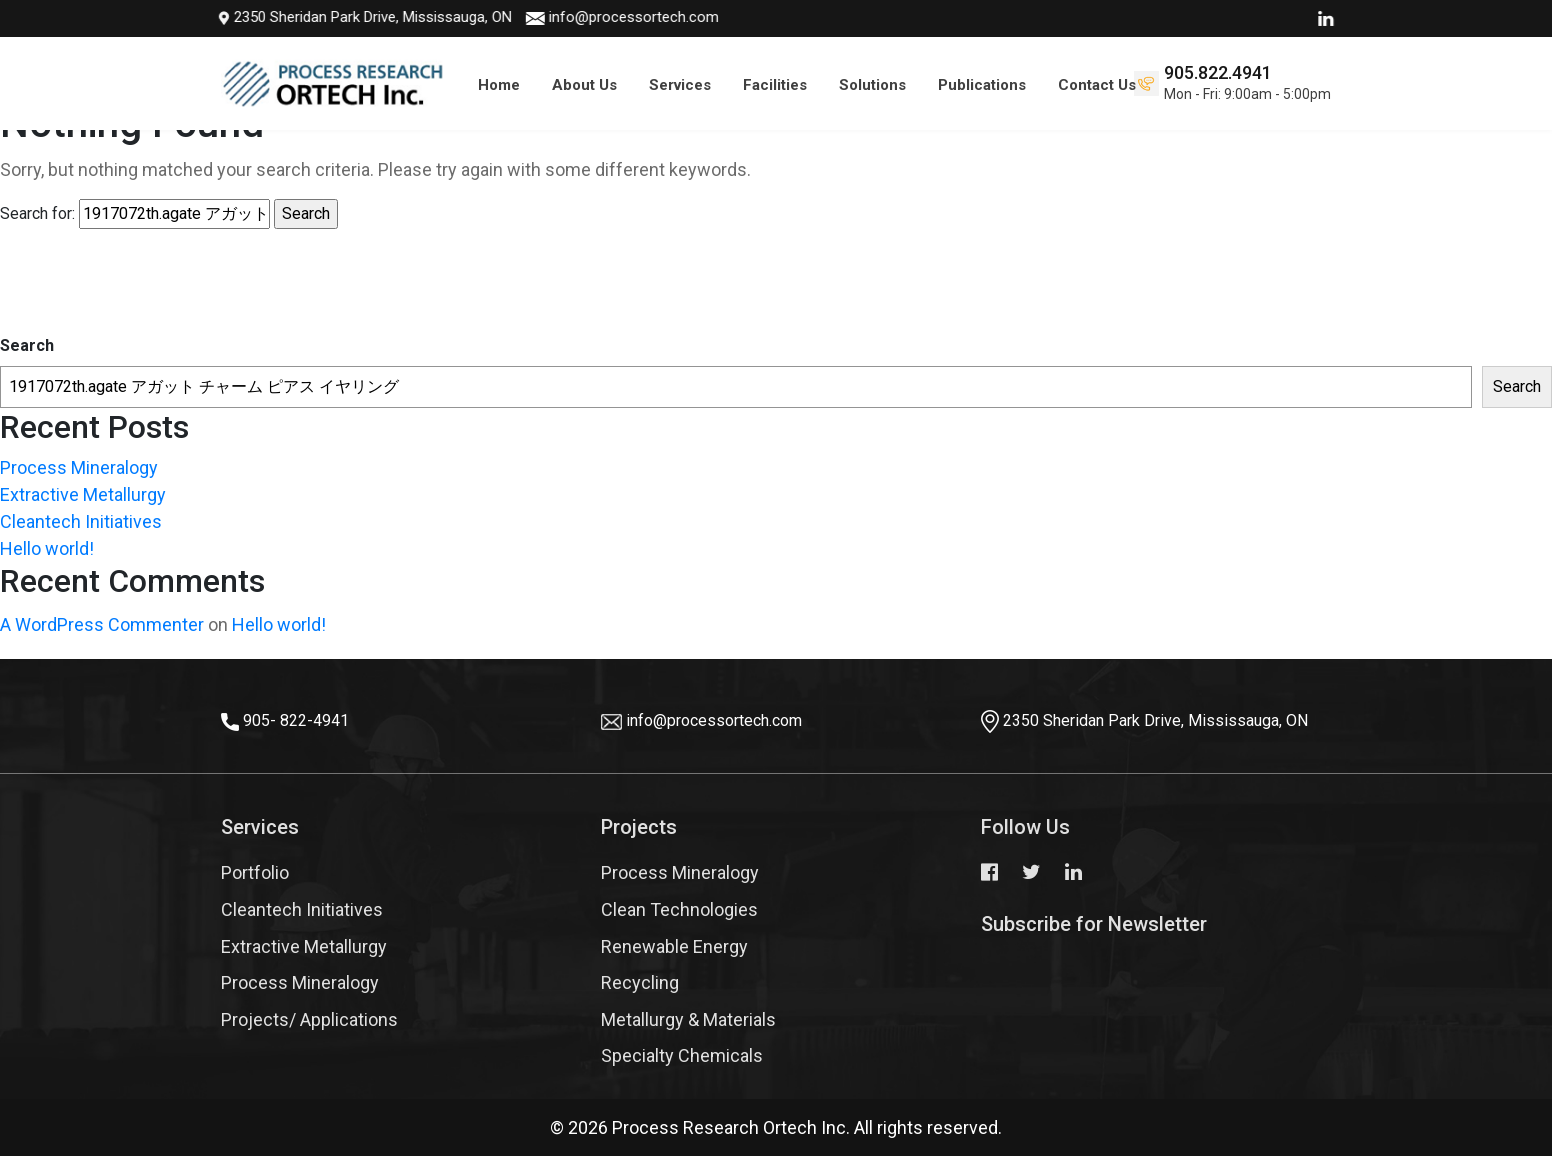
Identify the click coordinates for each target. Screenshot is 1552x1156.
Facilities (775, 85)
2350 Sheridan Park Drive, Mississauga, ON (308, 17)
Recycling (640, 982)
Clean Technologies (679, 909)
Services (680, 85)
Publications (982, 85)
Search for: (37, 213)
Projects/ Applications (309, 1019)
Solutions (872, 85)
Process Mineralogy (79, 467)
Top (1502, 1081)
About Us (584, 85)
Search (27, 345)
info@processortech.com (577, 17)
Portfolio (255, 872)
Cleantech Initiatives (81, 521)
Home (499, 85)
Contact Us (1097, 85)
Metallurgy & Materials (688, 1019)
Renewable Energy (674, 946)
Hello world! (47, 548)
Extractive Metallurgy (83, 494)
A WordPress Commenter (102, 624)
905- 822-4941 (296, 720)
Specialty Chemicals (682, 1055)
